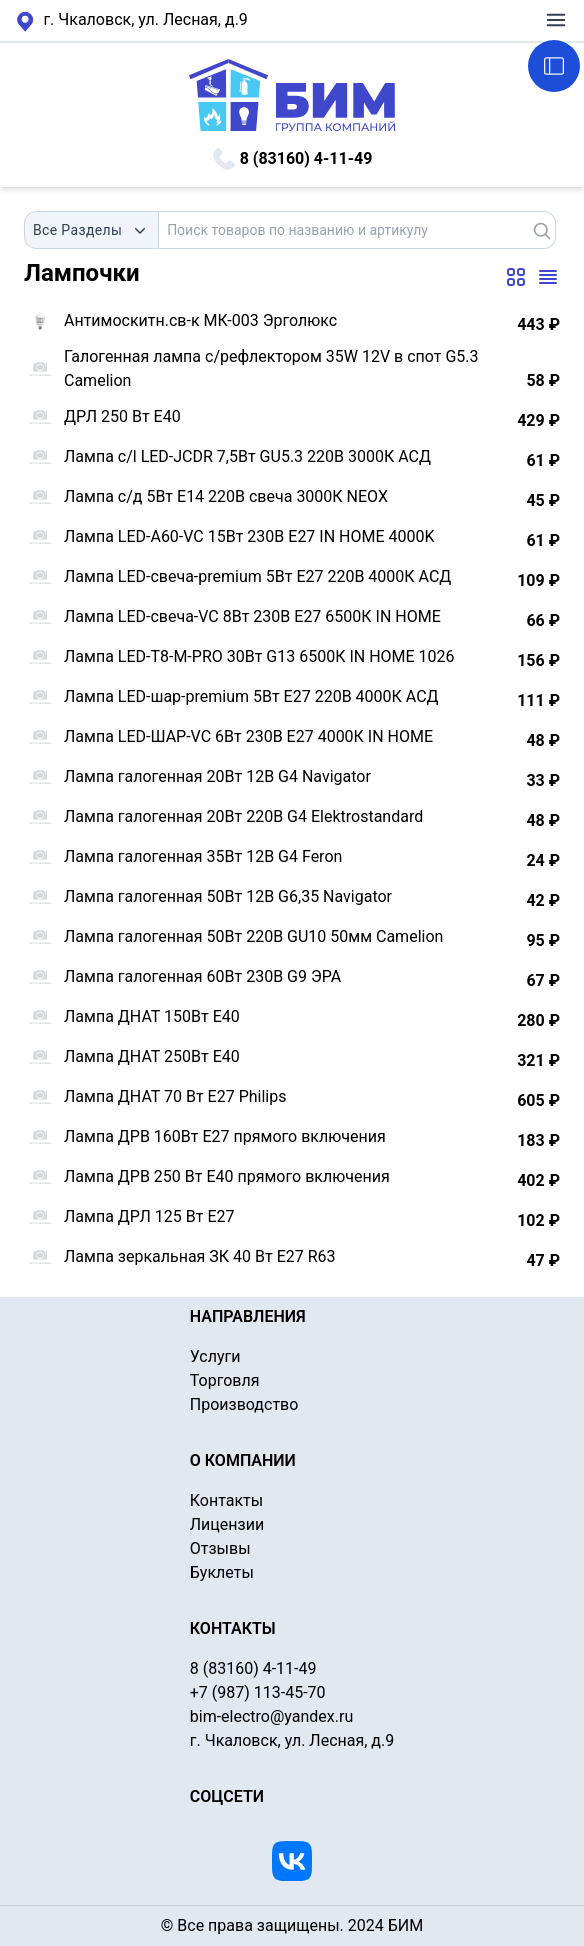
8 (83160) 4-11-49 (292, 159)
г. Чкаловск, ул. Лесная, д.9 (132, 21)
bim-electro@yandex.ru (271, 1716)
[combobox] (91, 230)
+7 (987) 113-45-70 (258, 1692)
